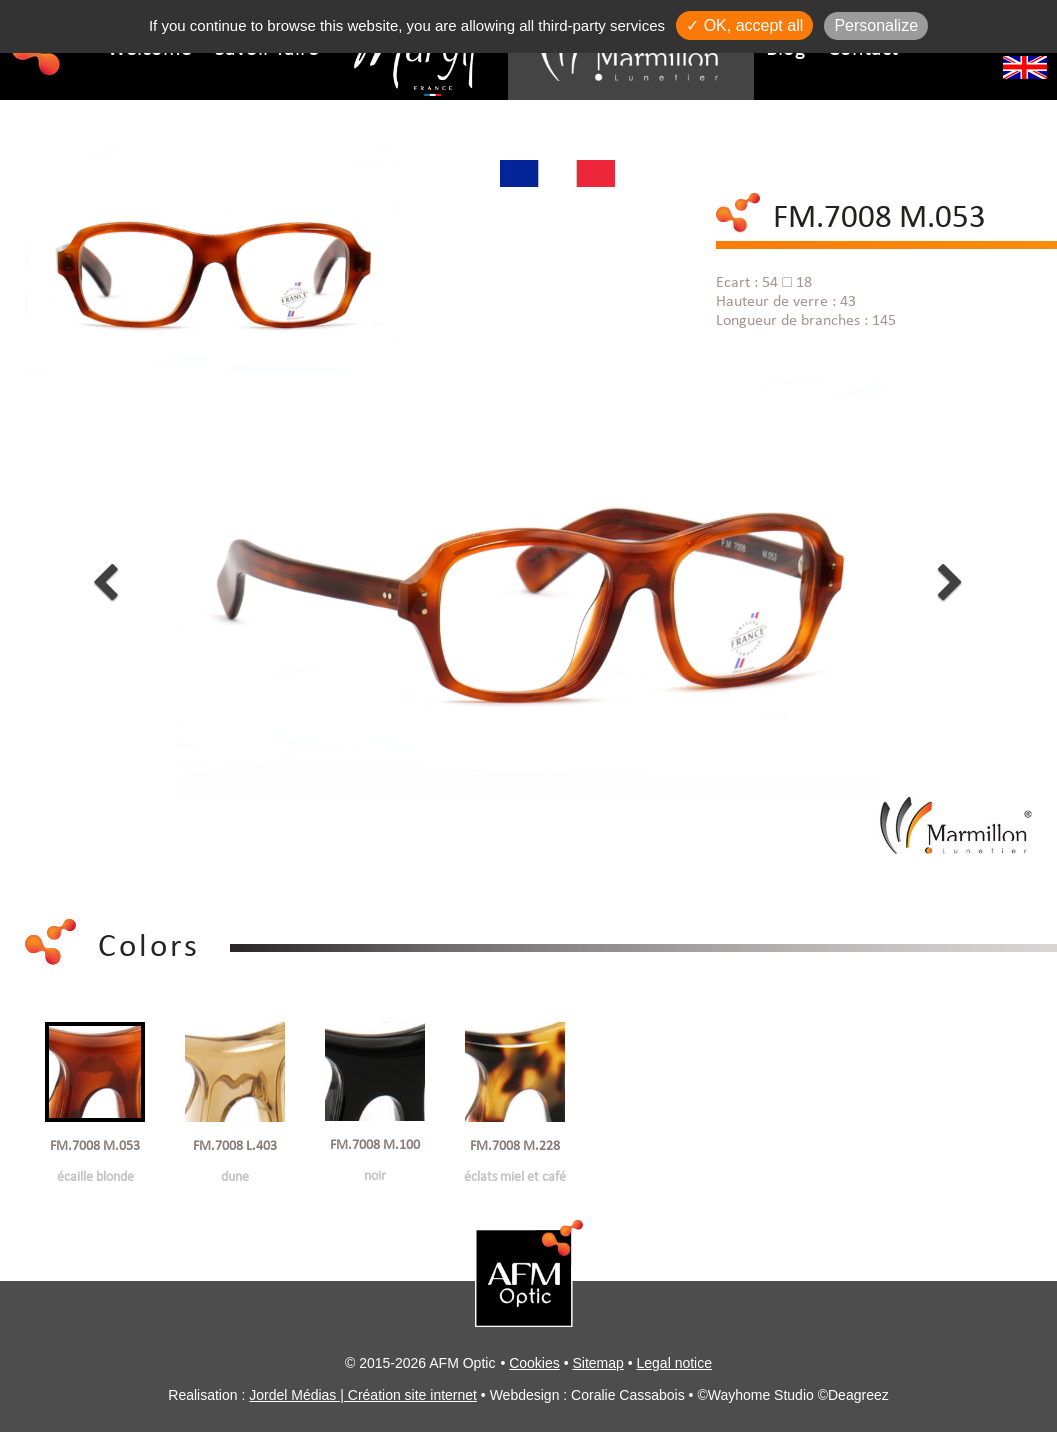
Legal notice (675, 1363)
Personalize (876, 25)
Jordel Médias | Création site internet (363, 1395)
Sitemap (597, 1363)
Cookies (534, 1363)
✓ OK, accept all (744, 25)
